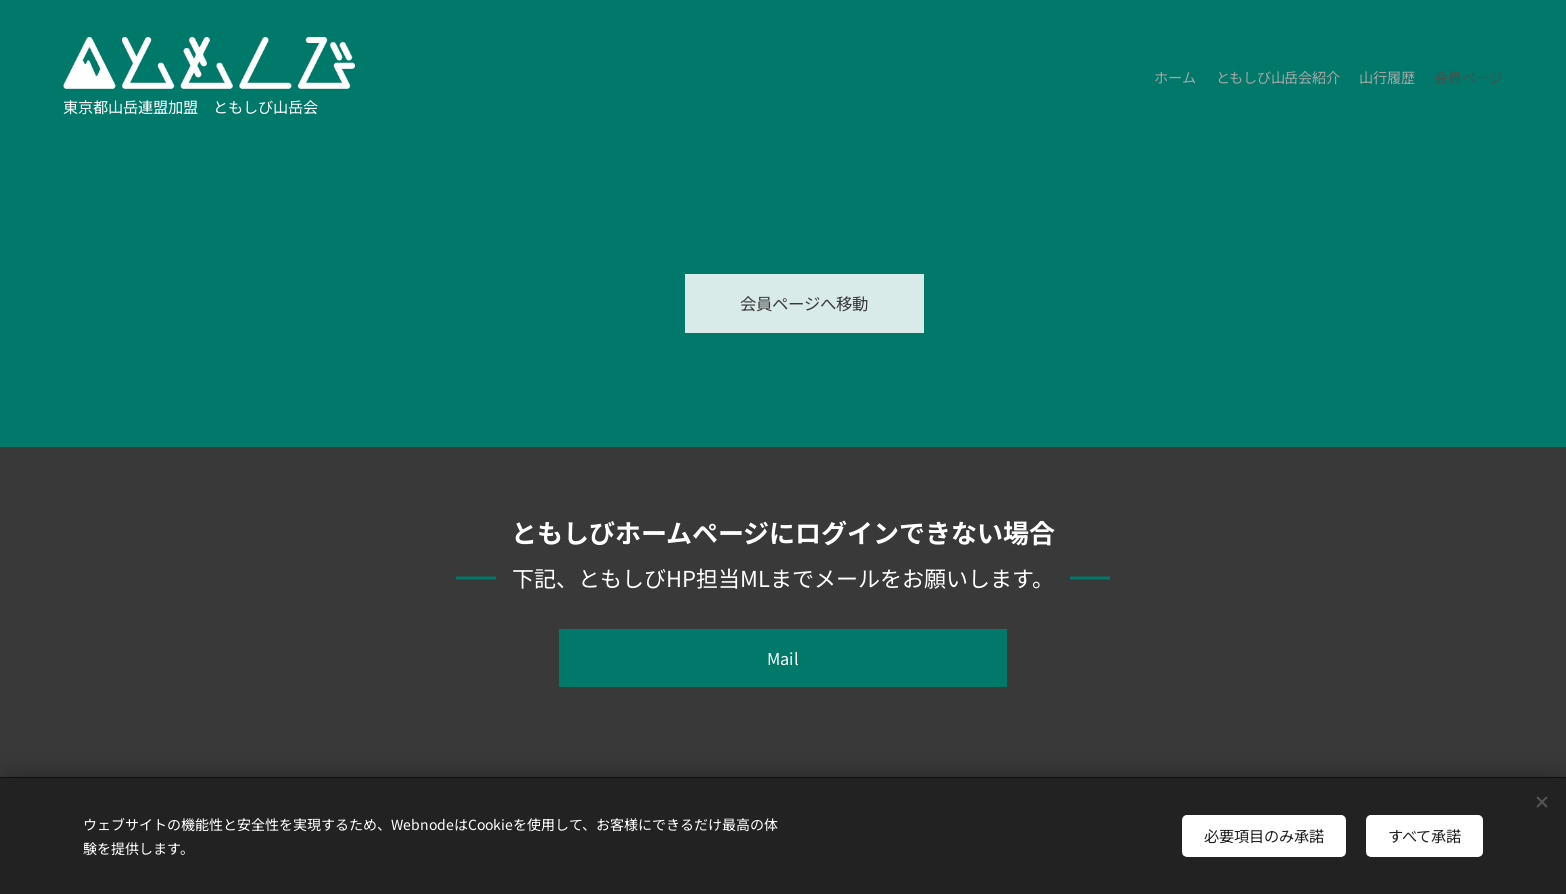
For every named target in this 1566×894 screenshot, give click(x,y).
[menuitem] (1445, 80)
